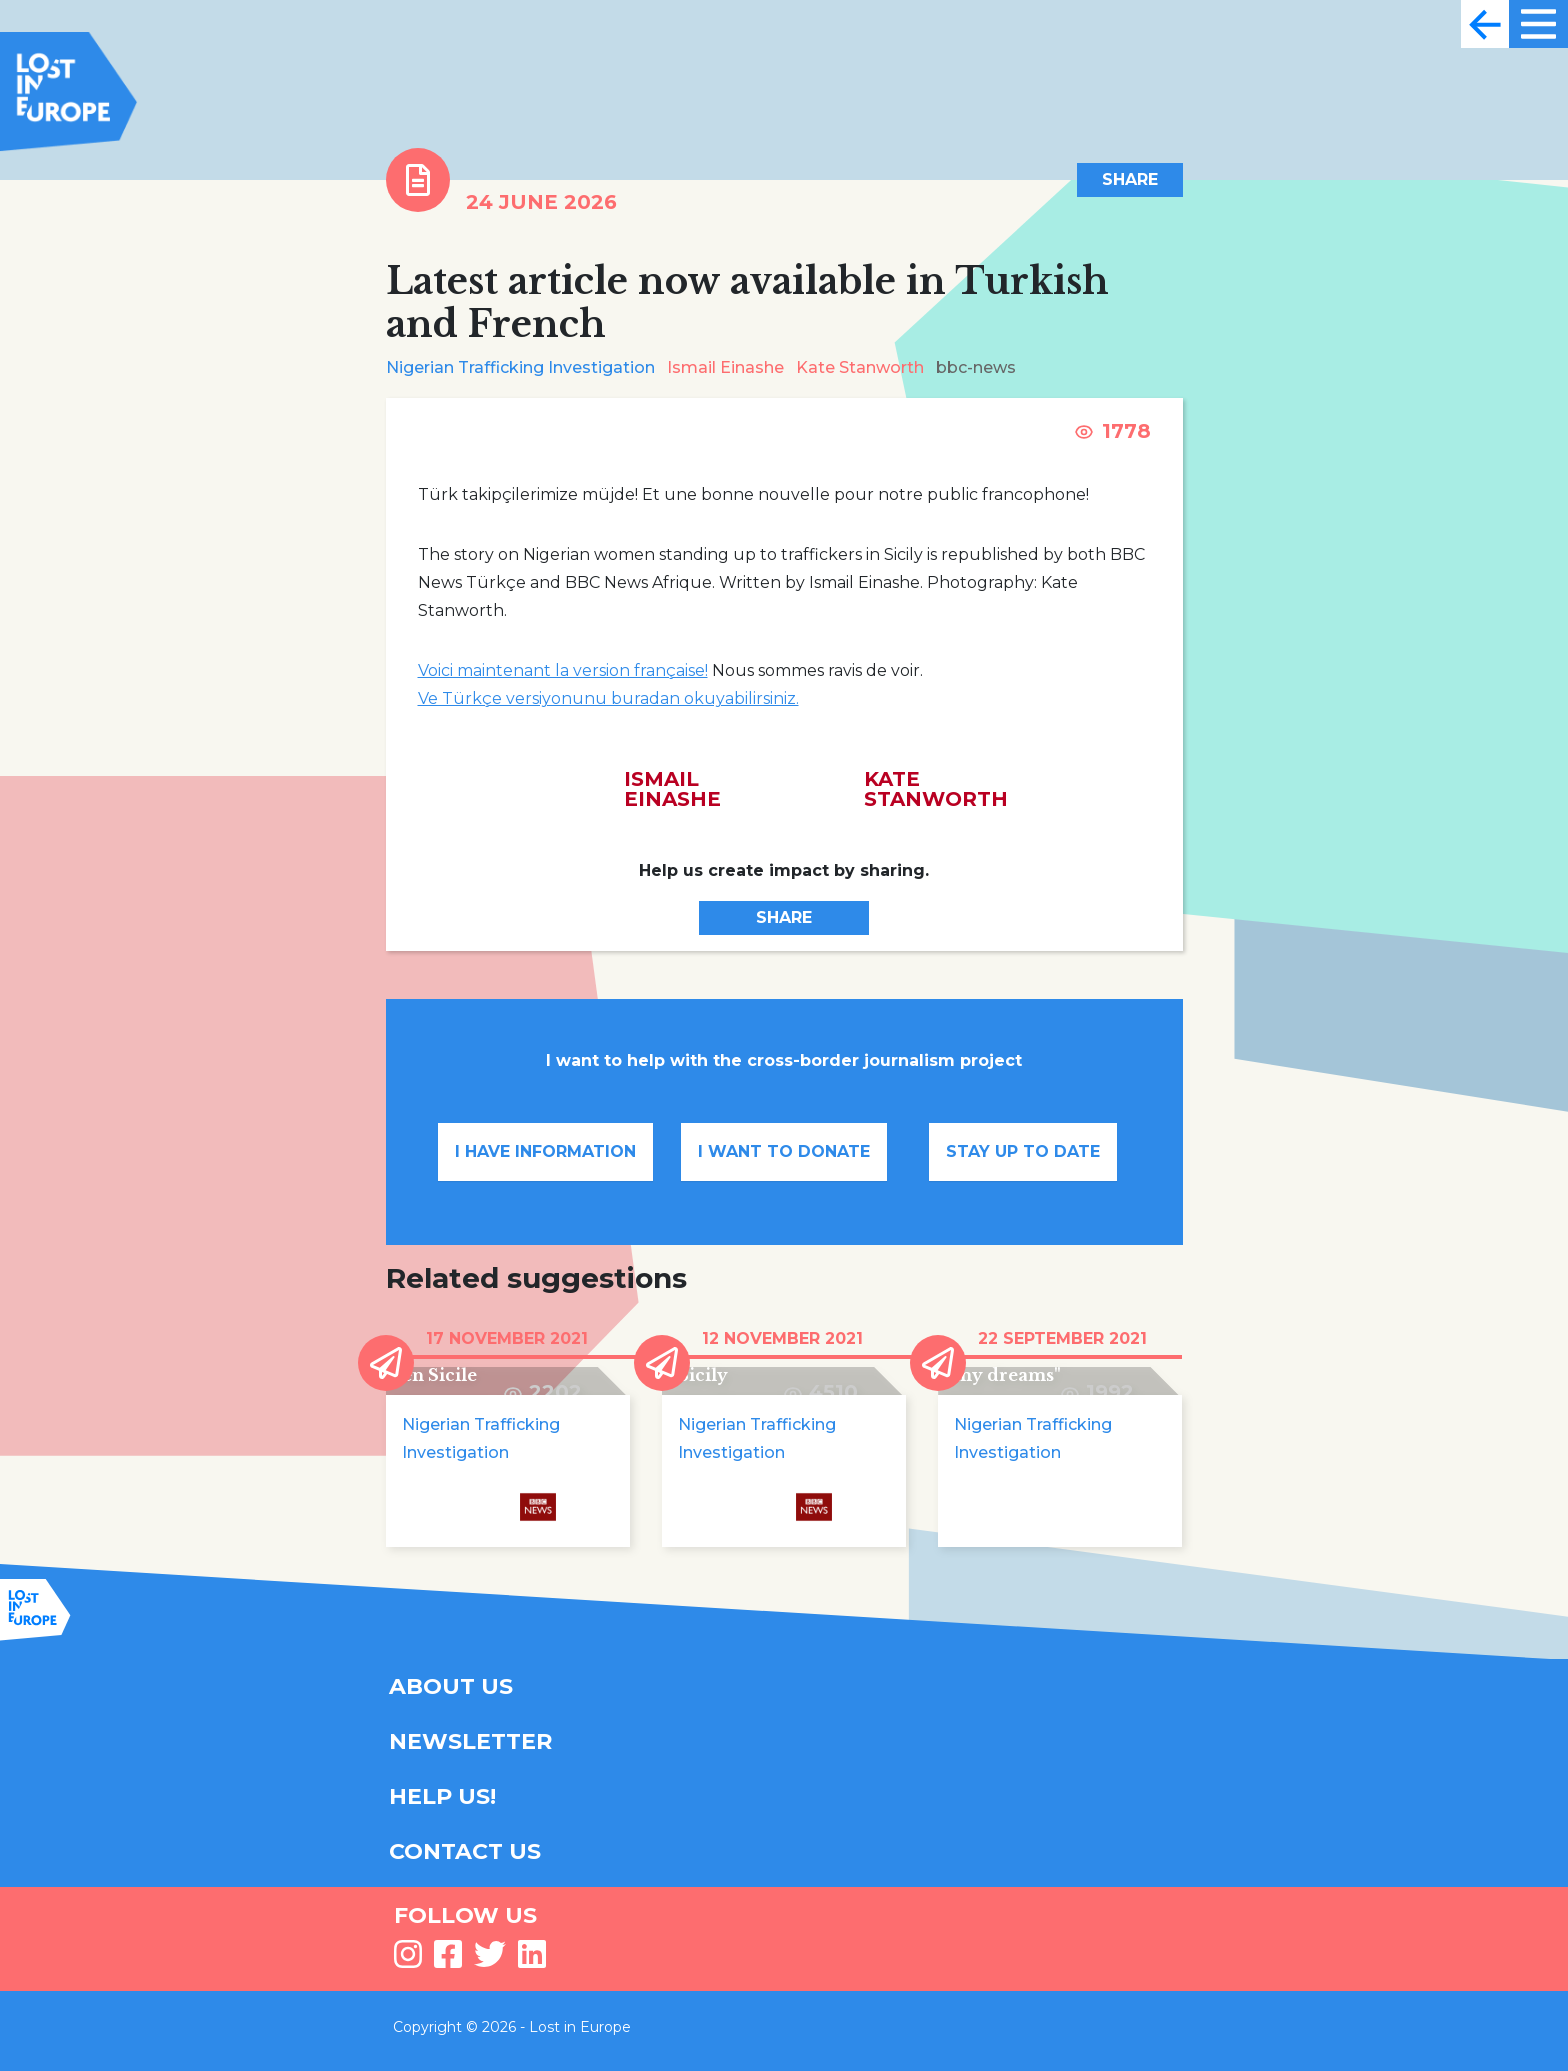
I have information (545, 1151)
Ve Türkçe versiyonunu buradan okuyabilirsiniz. (608, 698)
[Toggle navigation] (1485, 24)
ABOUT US (451, 1686)
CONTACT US (465, 1851)
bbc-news (976, 367)
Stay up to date (1023, 1151)
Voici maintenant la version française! (563, 670)
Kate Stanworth (860, 367)
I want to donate (784, 1151)
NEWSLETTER (470, 1741)
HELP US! (442, 1796)
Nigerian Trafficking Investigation (520, 367)
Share (1130, 179)
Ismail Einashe (725, 367)
